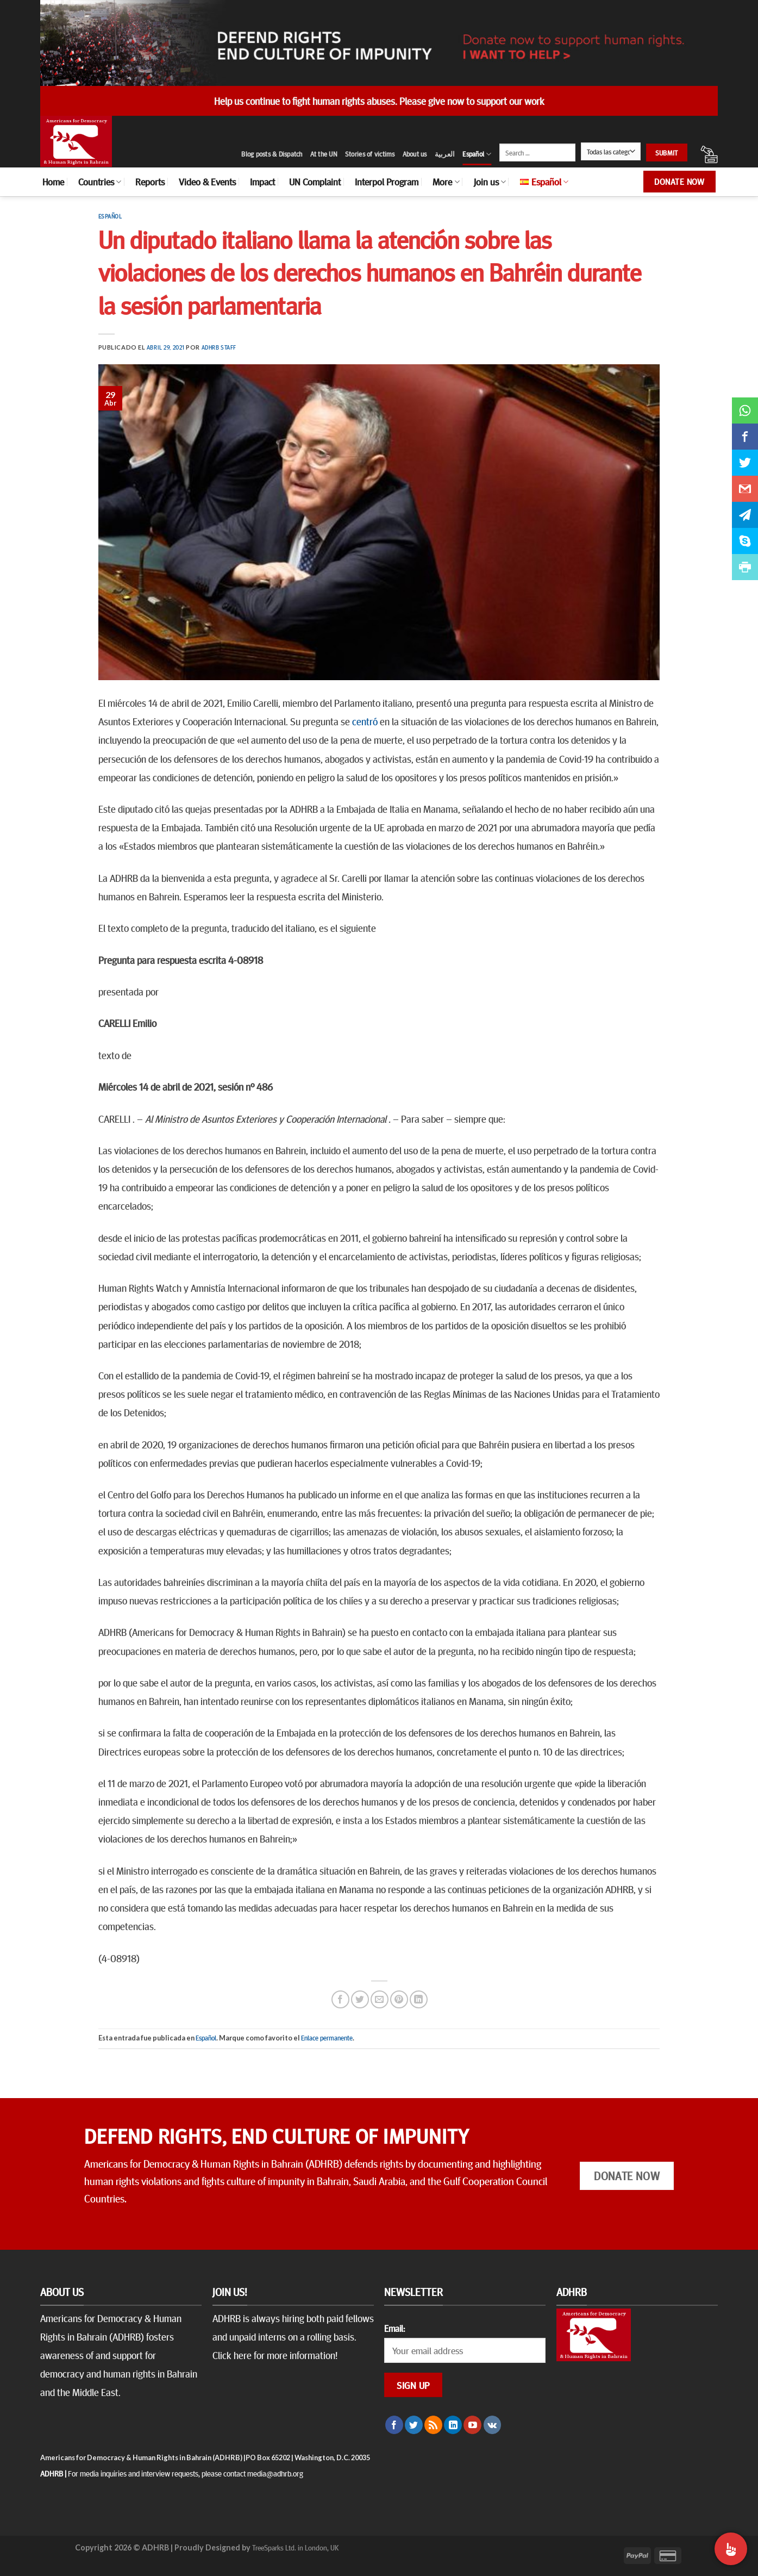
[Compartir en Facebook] (340, 1999)
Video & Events (207, 181)
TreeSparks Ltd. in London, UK (295, 2547)
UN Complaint (315, 181)
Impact (262, 181)
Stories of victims (370, 154)
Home (53, 181)
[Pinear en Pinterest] (399, 1999)
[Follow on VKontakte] (493, 2425)
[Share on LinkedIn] (419, 1999)
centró (365, 721)
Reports (150, 181)
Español (476, 154)
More (446, 181)
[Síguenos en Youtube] (472, 2425)
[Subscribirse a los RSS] (433, 2425)
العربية (445, 154)
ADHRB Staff (219, 347)
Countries (99, 181)
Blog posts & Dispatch (271, 154)
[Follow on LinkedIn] (453, 2425)
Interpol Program (386, 181)
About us (415, 154)
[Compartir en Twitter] (360, 1999)
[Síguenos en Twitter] (414, 2425)
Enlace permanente (327, 2038)
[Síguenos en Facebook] (394, 2425)
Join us (490, 181)
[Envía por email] (380, 1999)
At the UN (323, 154)
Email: (394, 2328)
